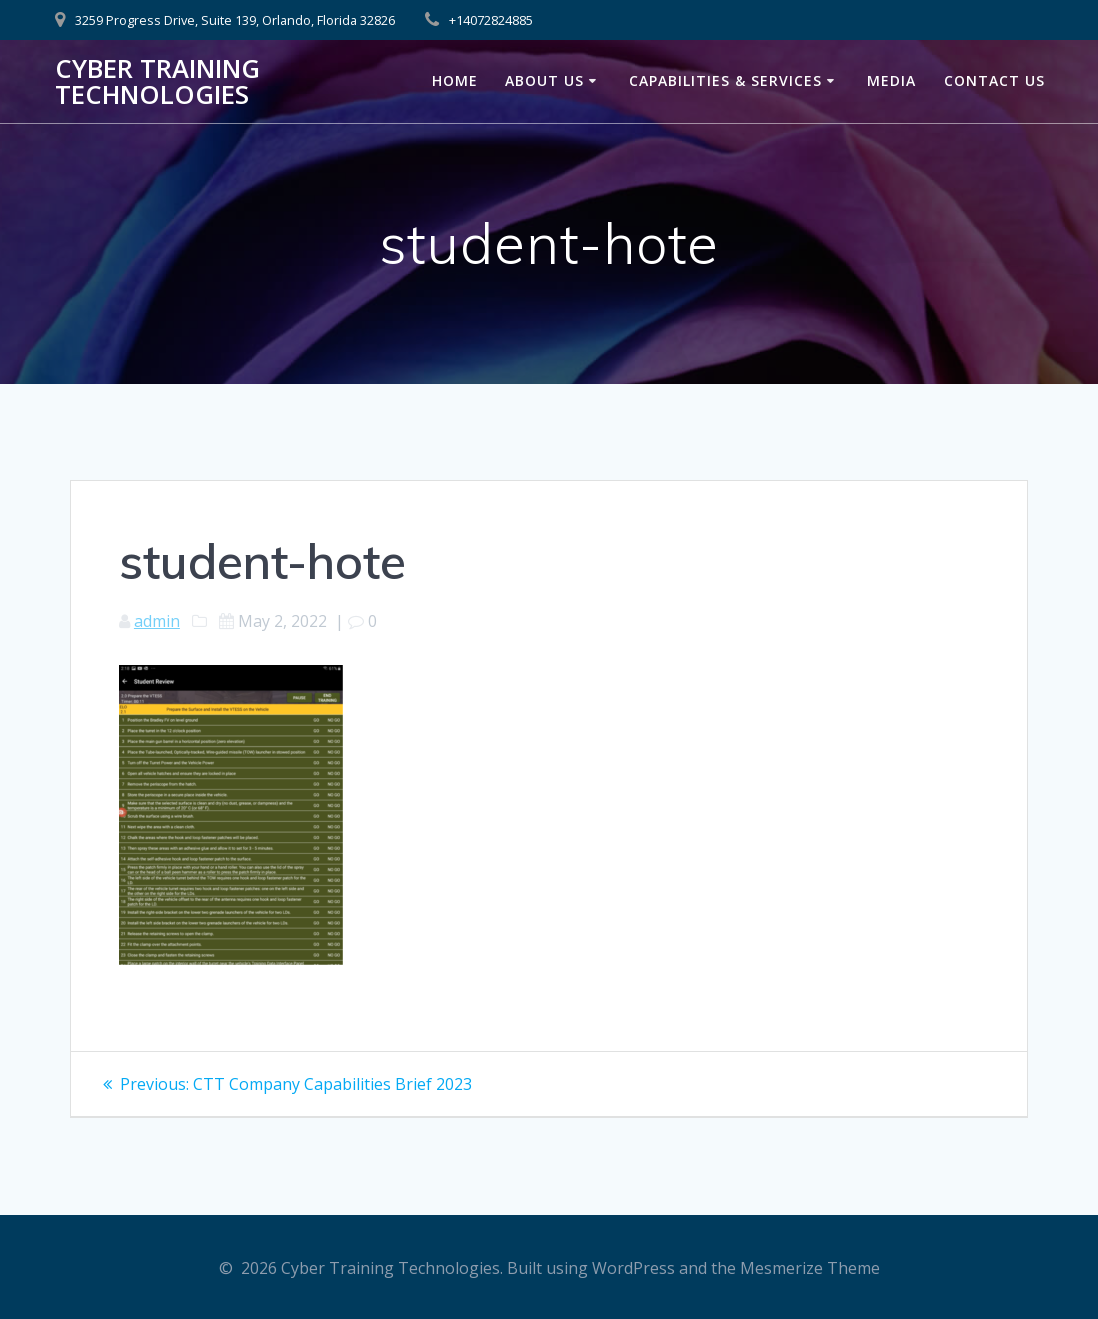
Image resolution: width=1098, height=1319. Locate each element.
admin (157, 621)
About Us (544, 80)
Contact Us (994, 80)
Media (891, 80)
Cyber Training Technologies (157, 81)
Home (455, 80)
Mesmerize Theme (810, 1268)
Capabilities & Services (725, 80)
